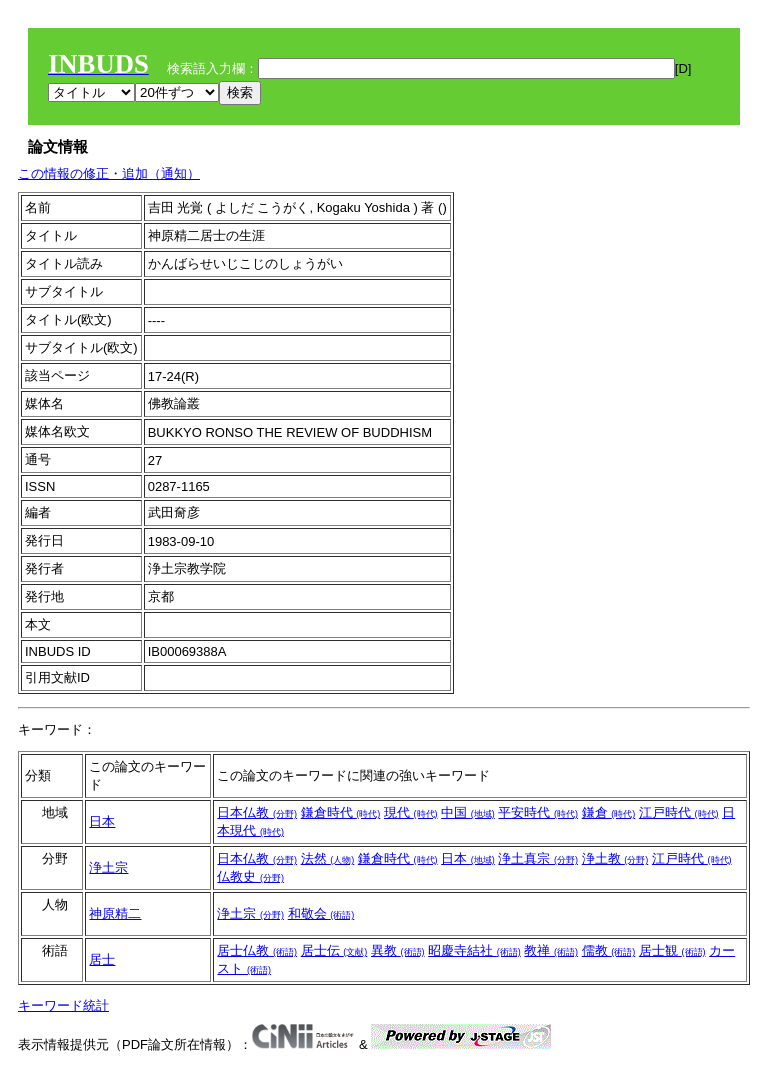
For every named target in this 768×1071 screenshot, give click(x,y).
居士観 (672, 950)
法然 (328, 858)
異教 (398, 950)
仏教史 (250, 876)
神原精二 (115, 913)
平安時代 (538, 812)
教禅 (551, 950)
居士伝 (334, 950)
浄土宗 (108, 867)
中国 (468, 812)
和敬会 (321, 913)
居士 (102, 959)
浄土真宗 (538, 858)
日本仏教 (257, 812)
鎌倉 (609, 812)
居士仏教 (257, 950)
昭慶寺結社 (474, 950)
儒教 (609, 950)
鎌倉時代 (341, 812)
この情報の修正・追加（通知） (109, 173)
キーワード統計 (63, 1005)
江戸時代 (679, 812)
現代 (411, 812)
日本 (102, 821)
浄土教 (615, 858)
